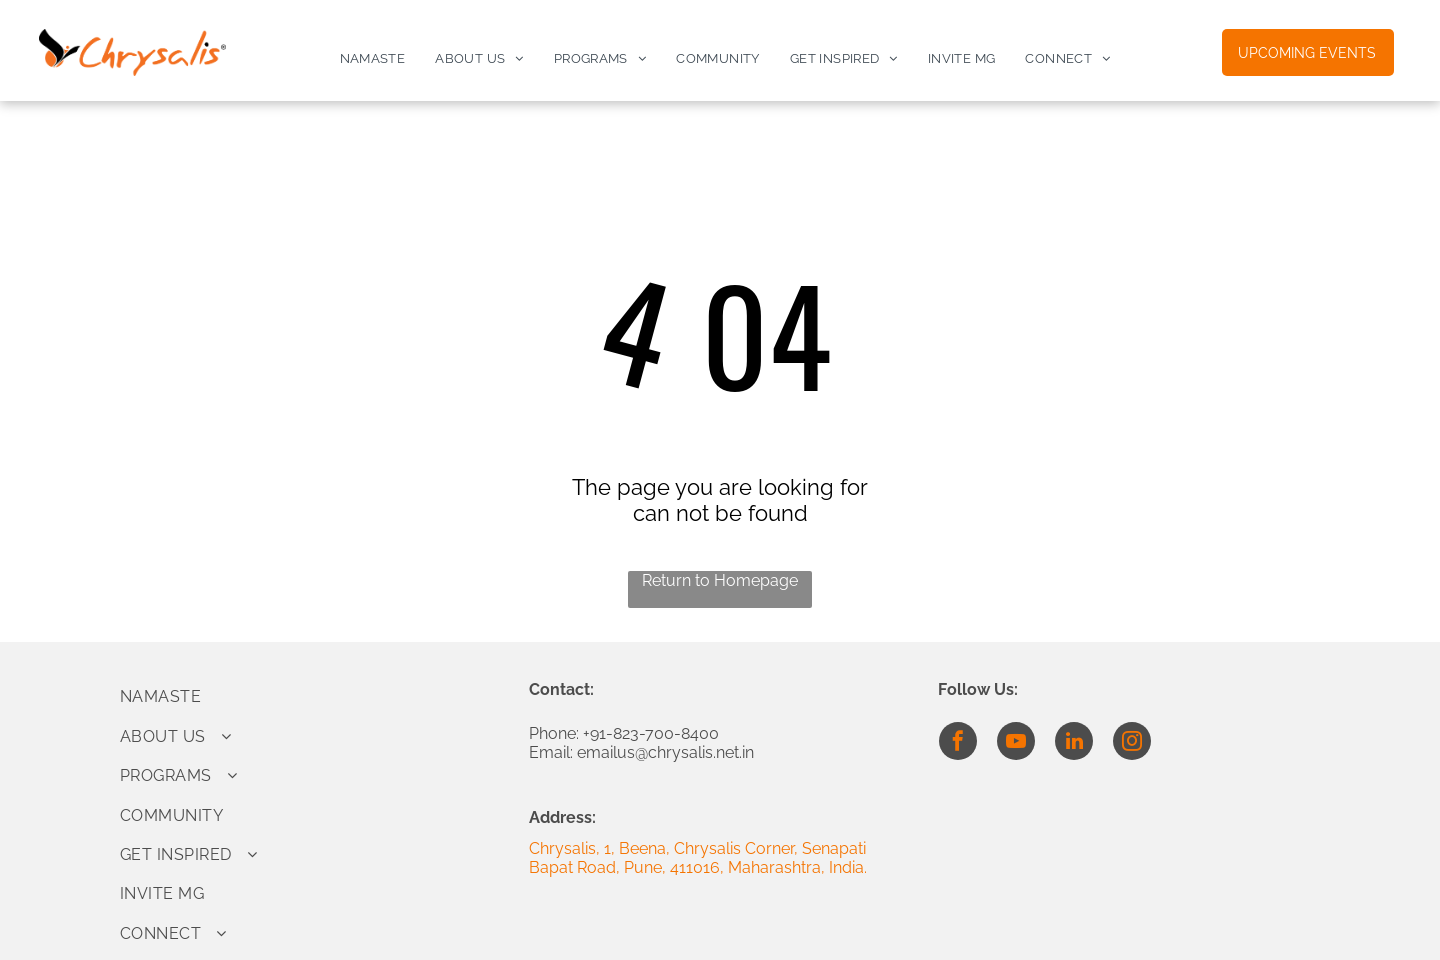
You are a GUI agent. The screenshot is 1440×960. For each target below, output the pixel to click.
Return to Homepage (720, 580)
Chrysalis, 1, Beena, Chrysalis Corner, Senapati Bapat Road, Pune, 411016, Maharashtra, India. (698, 858)
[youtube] (1016, 743)
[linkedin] (1074, 743)
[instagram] (1132, 743)
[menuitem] (373, 59)
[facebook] (958, 743)
